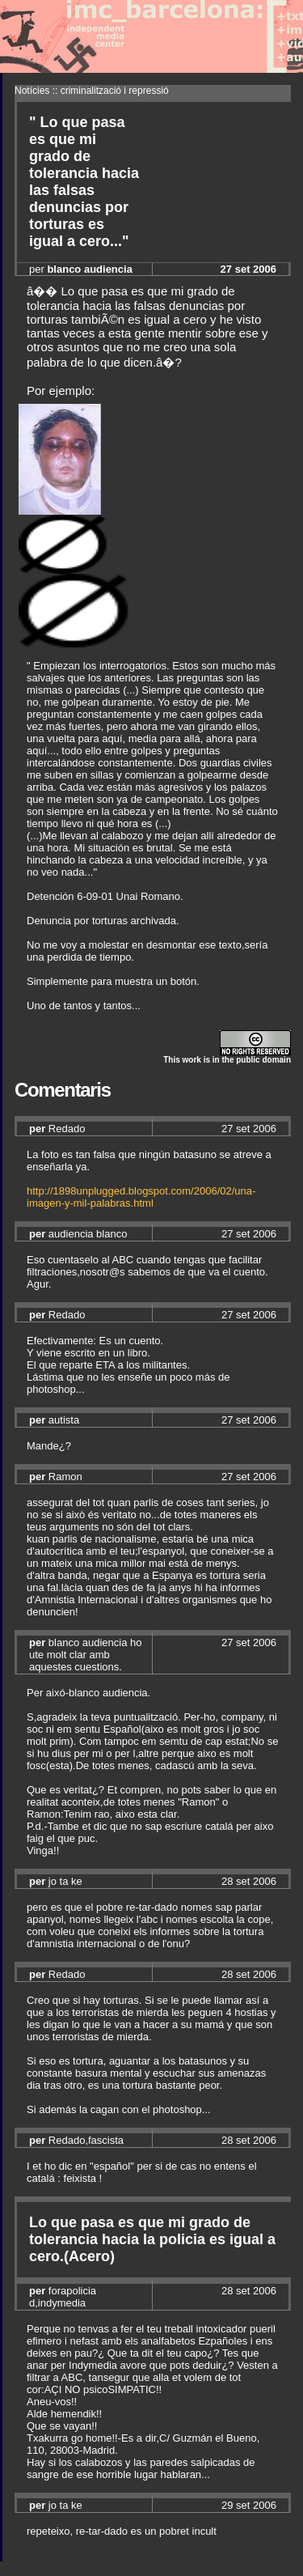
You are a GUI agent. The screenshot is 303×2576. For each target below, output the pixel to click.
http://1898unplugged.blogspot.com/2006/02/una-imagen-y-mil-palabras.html (141, 1197)
